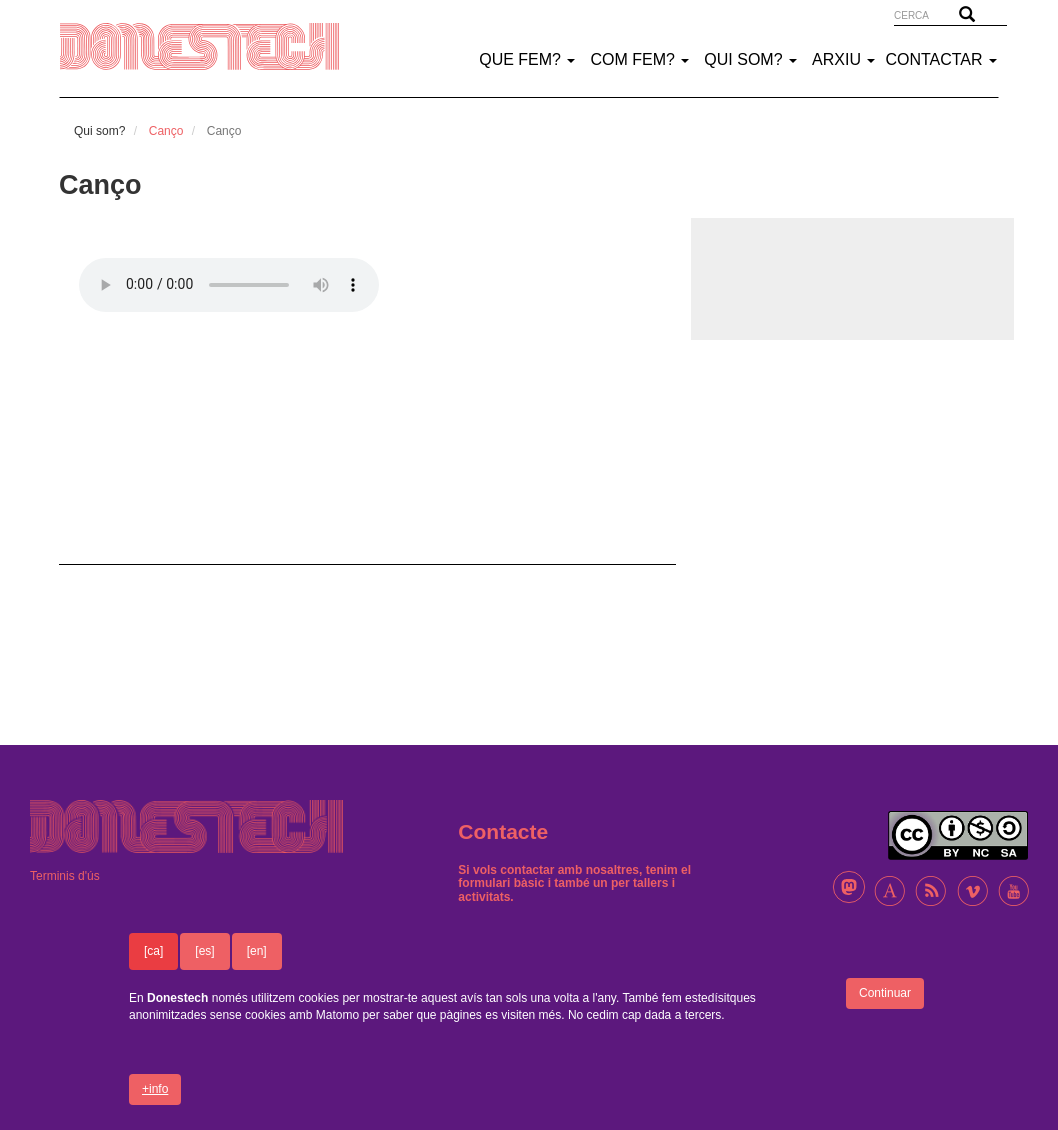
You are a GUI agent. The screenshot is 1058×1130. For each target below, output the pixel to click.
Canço (166, 131)
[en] (257, 951)
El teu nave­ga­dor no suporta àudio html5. (229, 285)
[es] (204, 951)
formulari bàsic (501, 883)
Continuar (885, 993)
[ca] (153, 951)
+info (155, 1089)
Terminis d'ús (65, 876)
